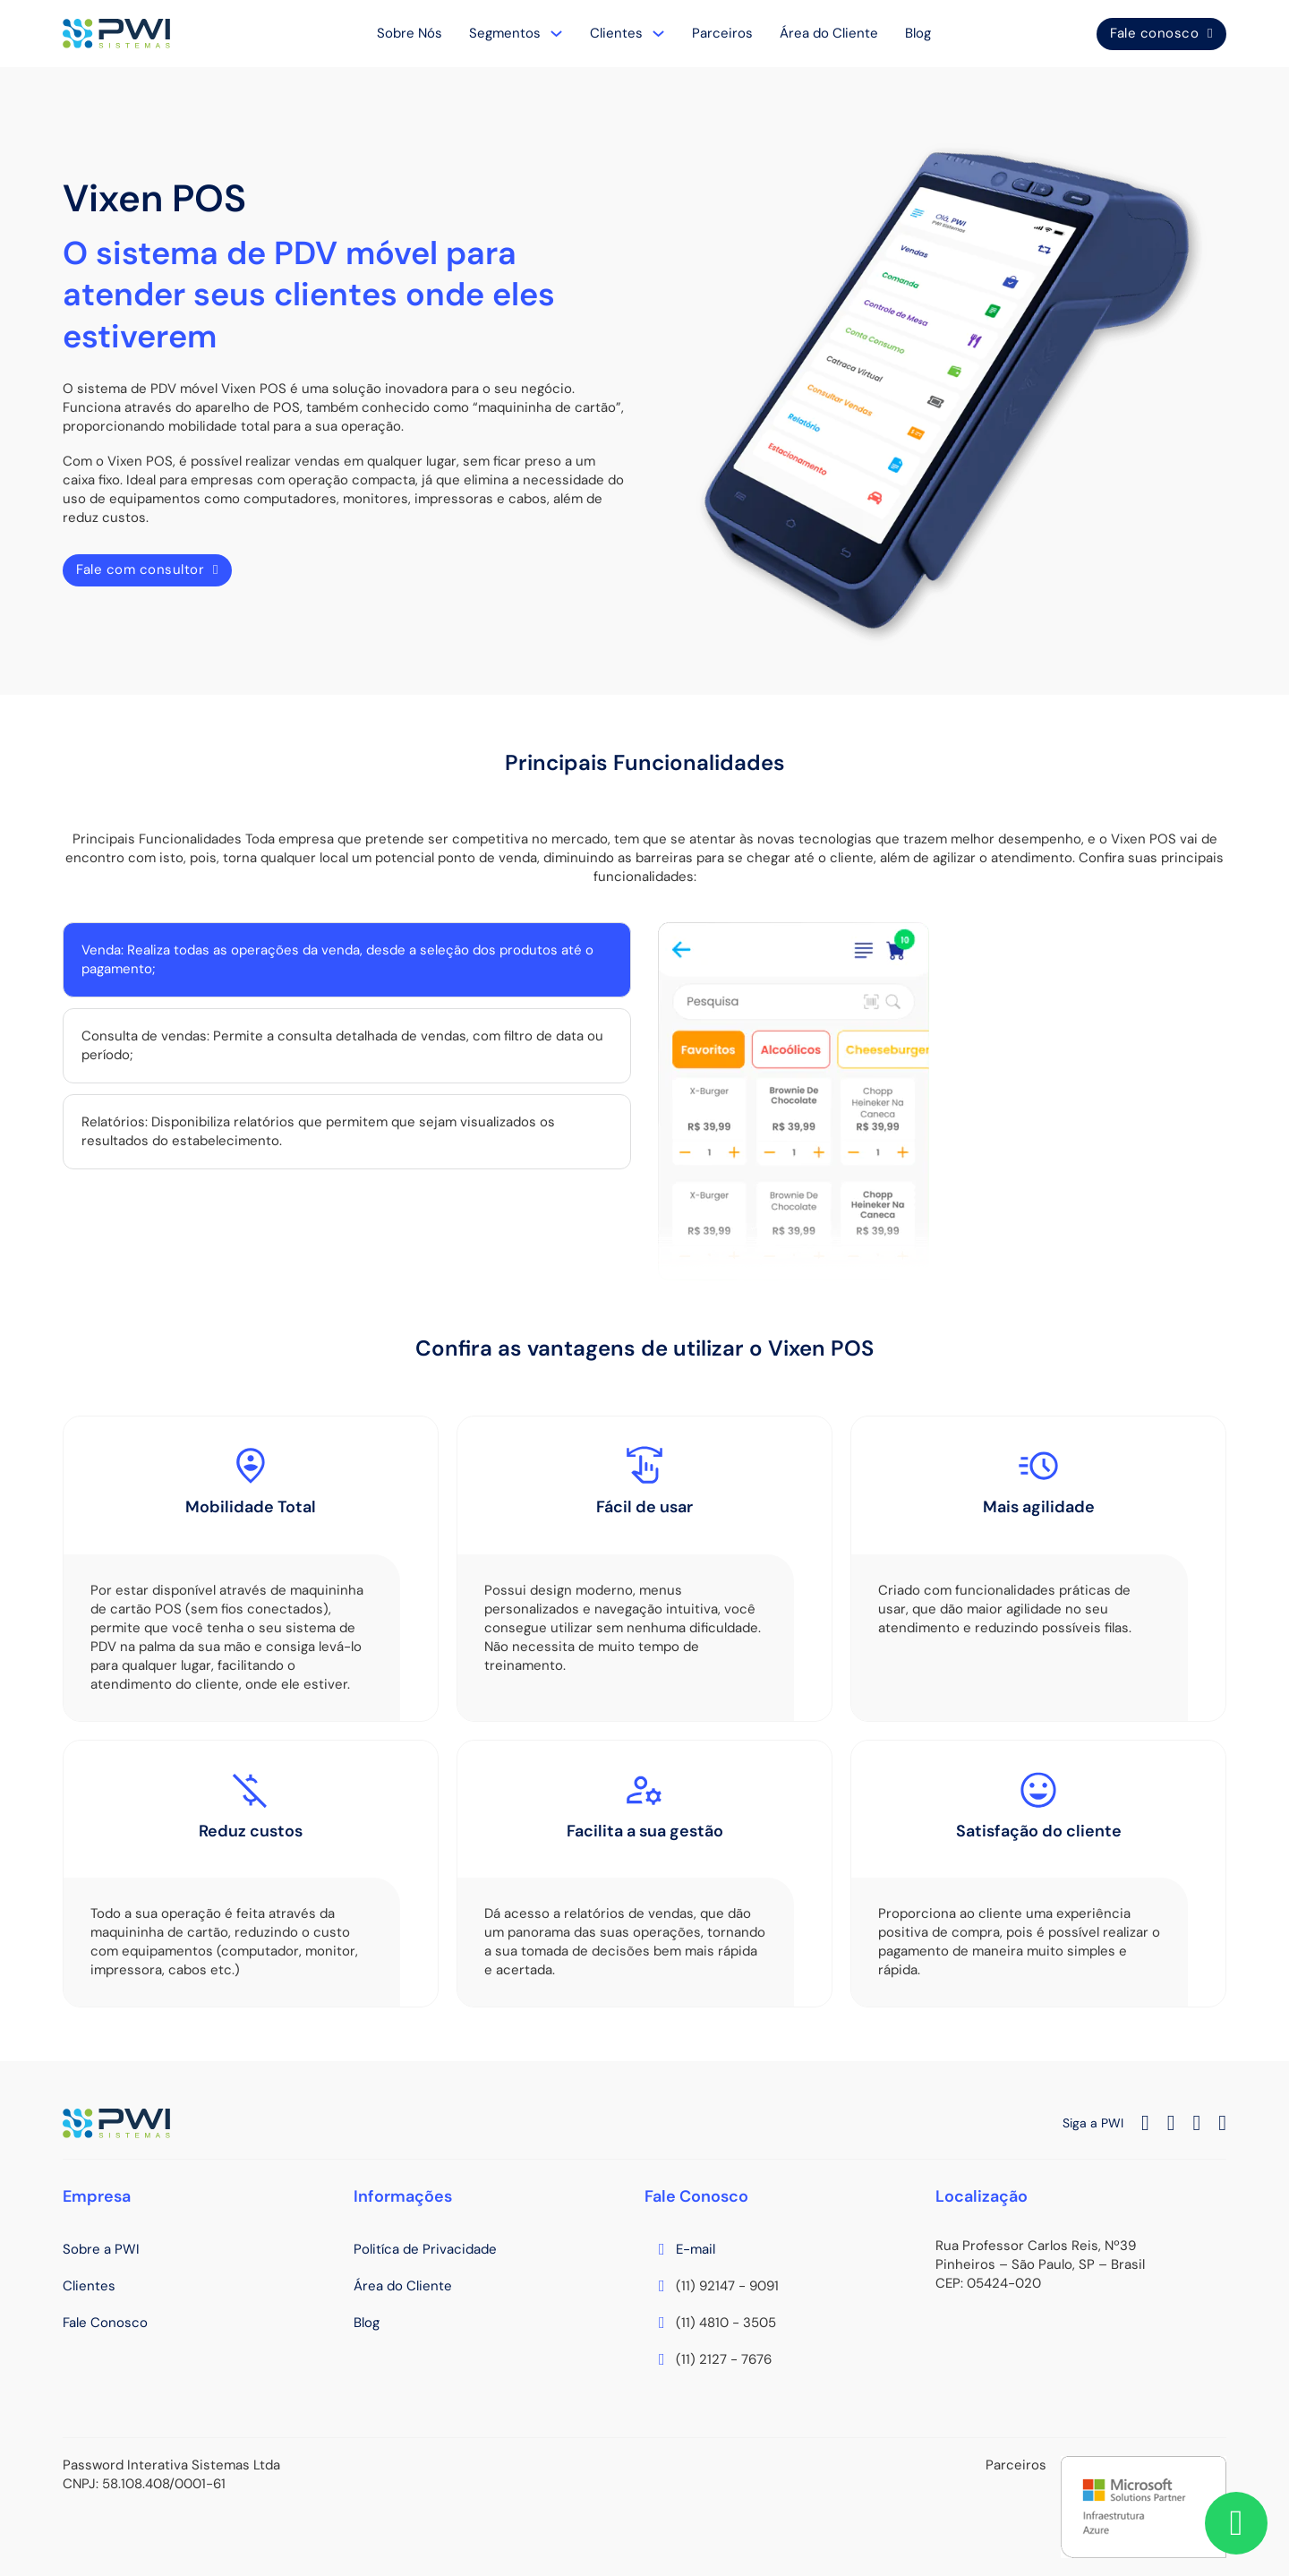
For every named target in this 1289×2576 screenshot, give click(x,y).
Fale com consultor (147, 569)
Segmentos (505, 33)
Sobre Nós (409, 33)
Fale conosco (1161, 33)
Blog (918, 33)
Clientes (616, 33)
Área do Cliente (829, 33)
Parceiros (722, 33)
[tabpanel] (942, 1101)
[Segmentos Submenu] (556, 33)
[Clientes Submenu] (658, 33)
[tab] (347, 959)
